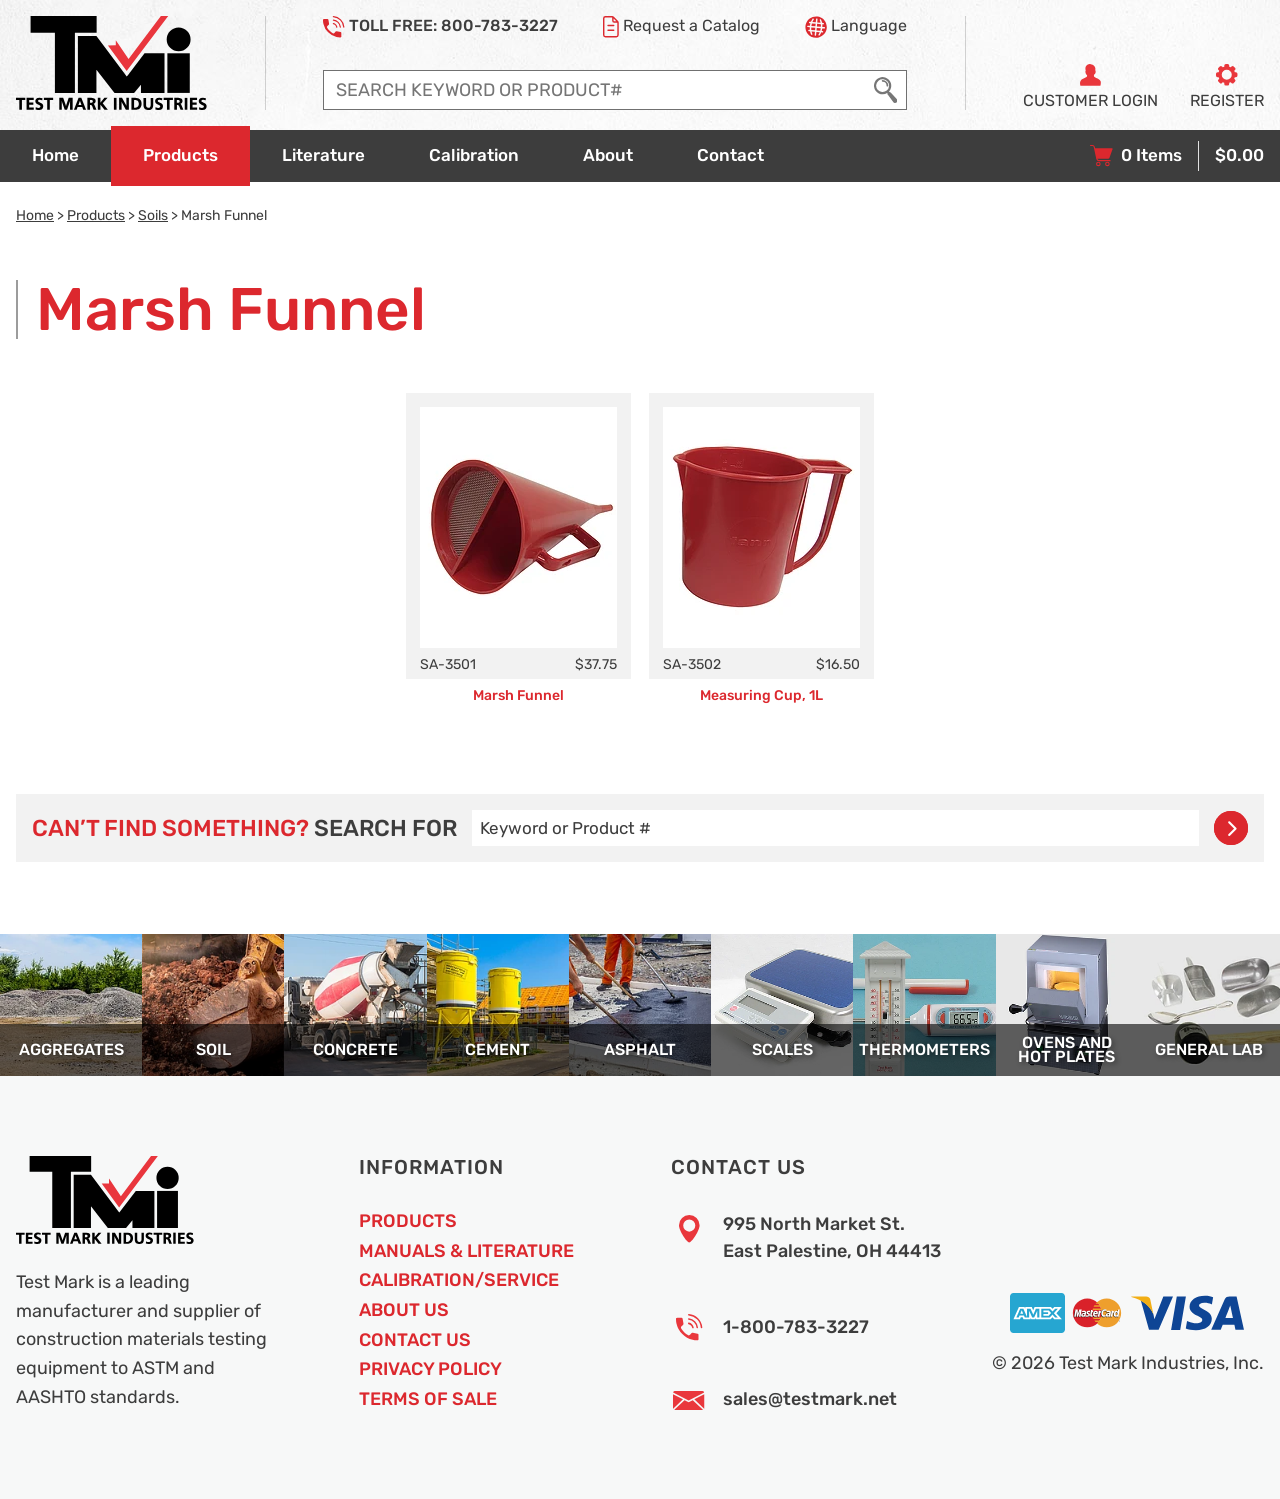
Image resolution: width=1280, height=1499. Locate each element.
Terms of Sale (428, 1399)
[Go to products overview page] (180, 156)
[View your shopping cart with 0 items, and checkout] (1177, 156)
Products (96, 215)
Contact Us (415, 1340)
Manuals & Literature (466, 1251)
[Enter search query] (594, 90)
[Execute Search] (885, 90)
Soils (153, 215)
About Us (404, 1310)
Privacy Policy (430, 1369)
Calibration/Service (459, 1280)
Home (35, 215)
